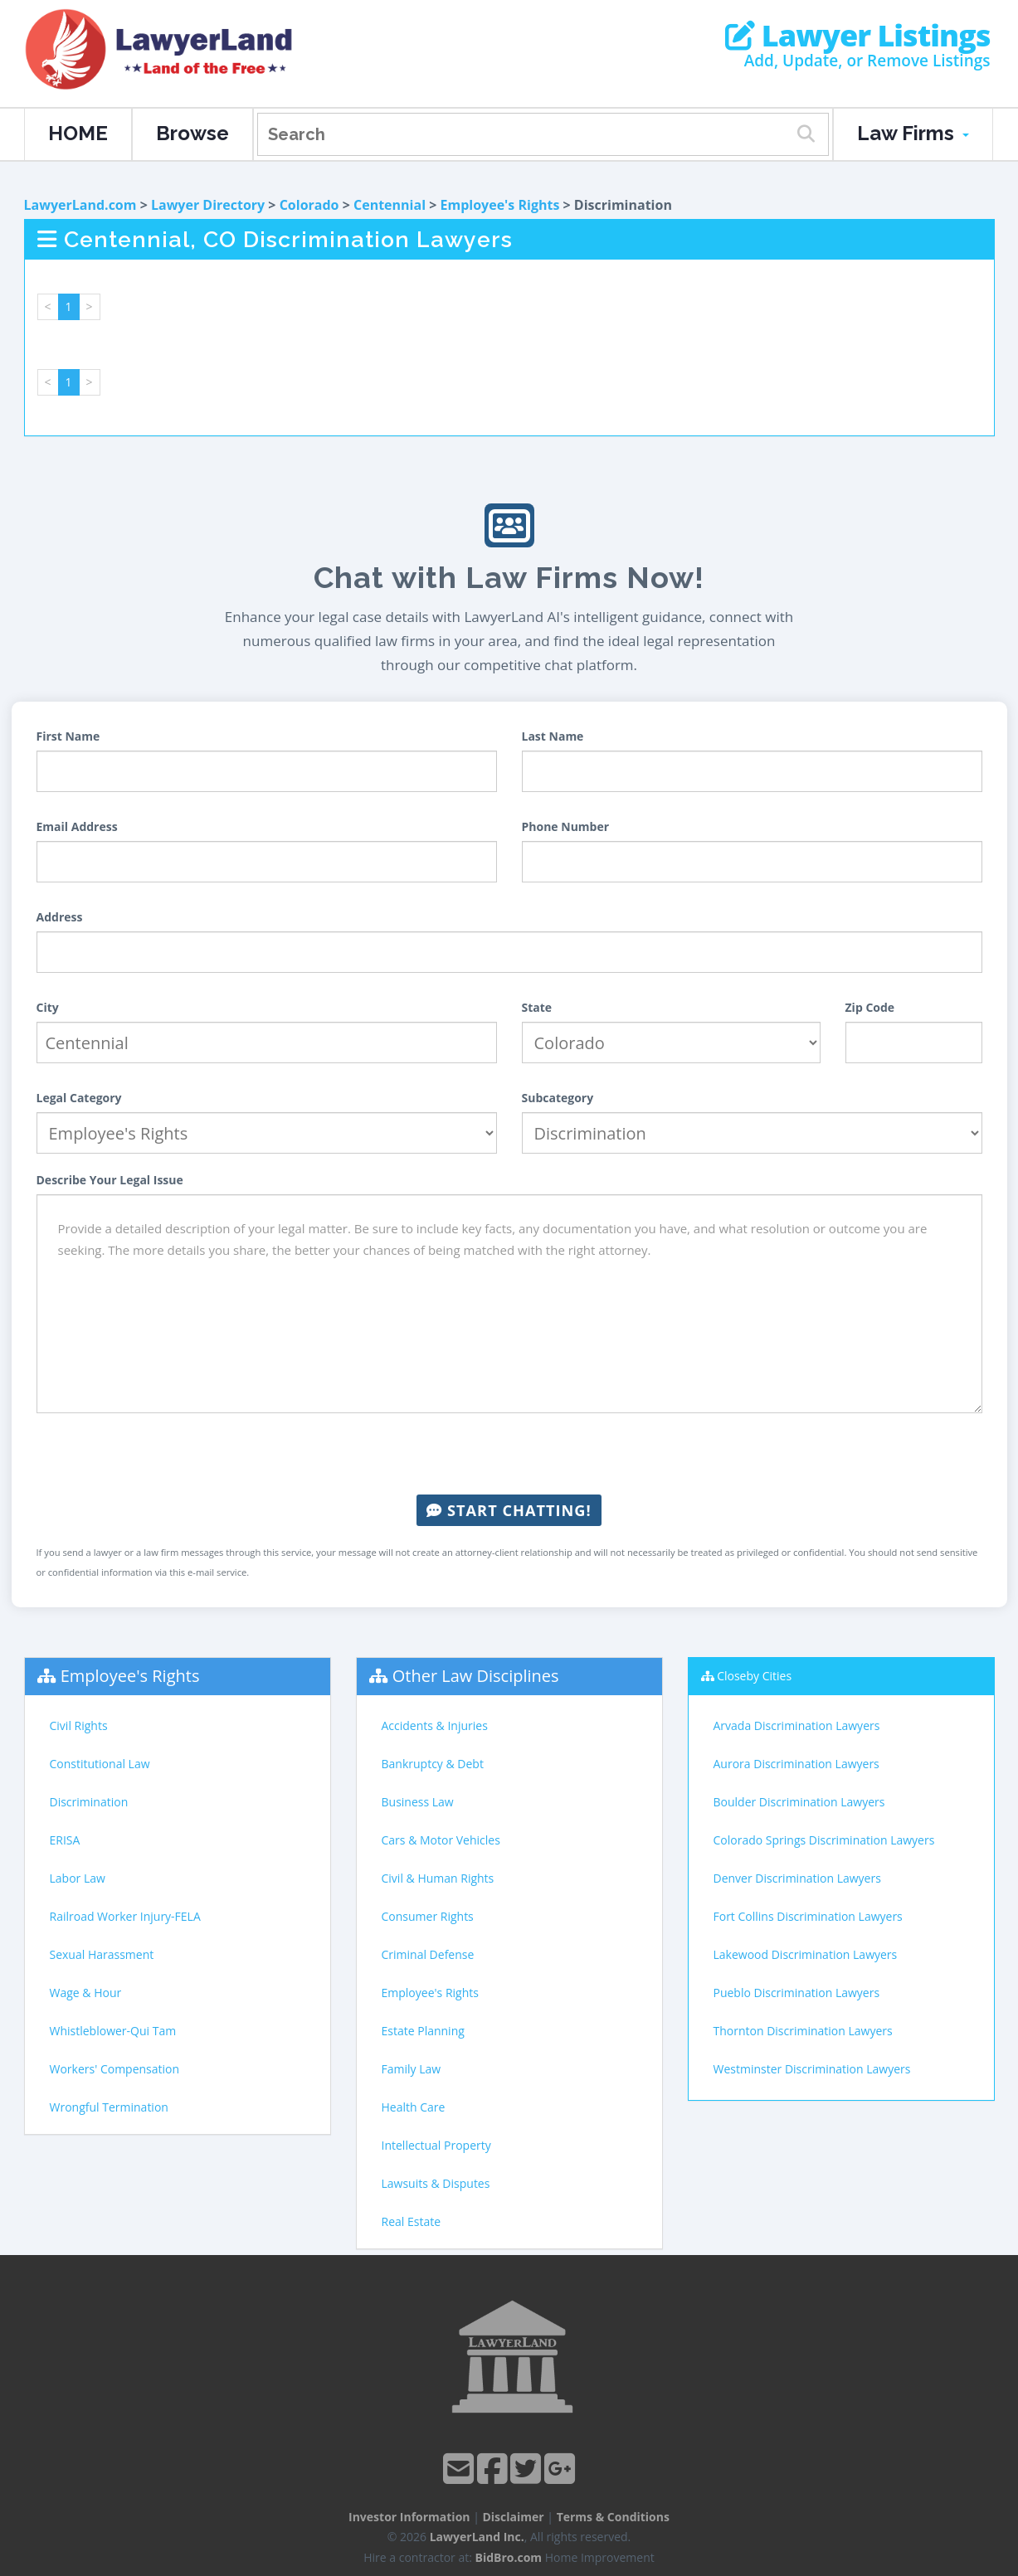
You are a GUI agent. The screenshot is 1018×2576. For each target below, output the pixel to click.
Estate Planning (423, 2031)
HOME (78, 133)
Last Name (553, 736)
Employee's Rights (500, 205)
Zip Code (870, 1007)
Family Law (411, 2069)
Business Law (418, 1802)
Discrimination (89, 1802)
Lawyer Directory (208, 205)
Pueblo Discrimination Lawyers (797, 1992)
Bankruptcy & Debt (433, 1764)
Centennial (389, 205)
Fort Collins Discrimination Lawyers (808, 1916)
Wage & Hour (86, 1992)
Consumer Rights (428, 1916)
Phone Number (566, 826)
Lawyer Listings (857, 36)
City (48, 1007)
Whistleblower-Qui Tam (113, 2031)
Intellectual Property (436, 2145)
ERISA (65, 1840)
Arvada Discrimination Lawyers (797, 1725)
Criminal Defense (428, 1954)
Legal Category (79, 1098)
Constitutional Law (100, 1764)
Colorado (309, 205)
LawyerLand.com (80, 205)
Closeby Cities (754, 1676)
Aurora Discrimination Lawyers (796, 1764)
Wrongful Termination (109, 2107)
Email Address (77, 826)
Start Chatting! (508, 1510)
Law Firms (913, 133)
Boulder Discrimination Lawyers (799, 1802)
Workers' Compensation (115, 2069)
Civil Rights (79, 1725)
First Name (68, 736)
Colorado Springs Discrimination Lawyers (824, 1840)
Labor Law (77, 1878)
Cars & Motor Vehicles (441, 1840)
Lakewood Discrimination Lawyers (806, 1954)
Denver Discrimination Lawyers (797, 1878)
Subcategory (558, 1098)
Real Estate (411, 2221)
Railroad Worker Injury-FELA (125, 1916)
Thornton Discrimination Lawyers (803, 2031)
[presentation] (509, 1454)
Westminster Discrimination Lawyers (812, 2069)
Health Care (414, 2107)
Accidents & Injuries (435, 1725)
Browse (192, 133)
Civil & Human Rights (438, 1878)
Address (60, 917)
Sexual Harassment (102, 1954)
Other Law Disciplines (475, 1676)
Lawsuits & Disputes (436, 2183)
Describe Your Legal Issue (110, 1180)
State (537, 1007)
